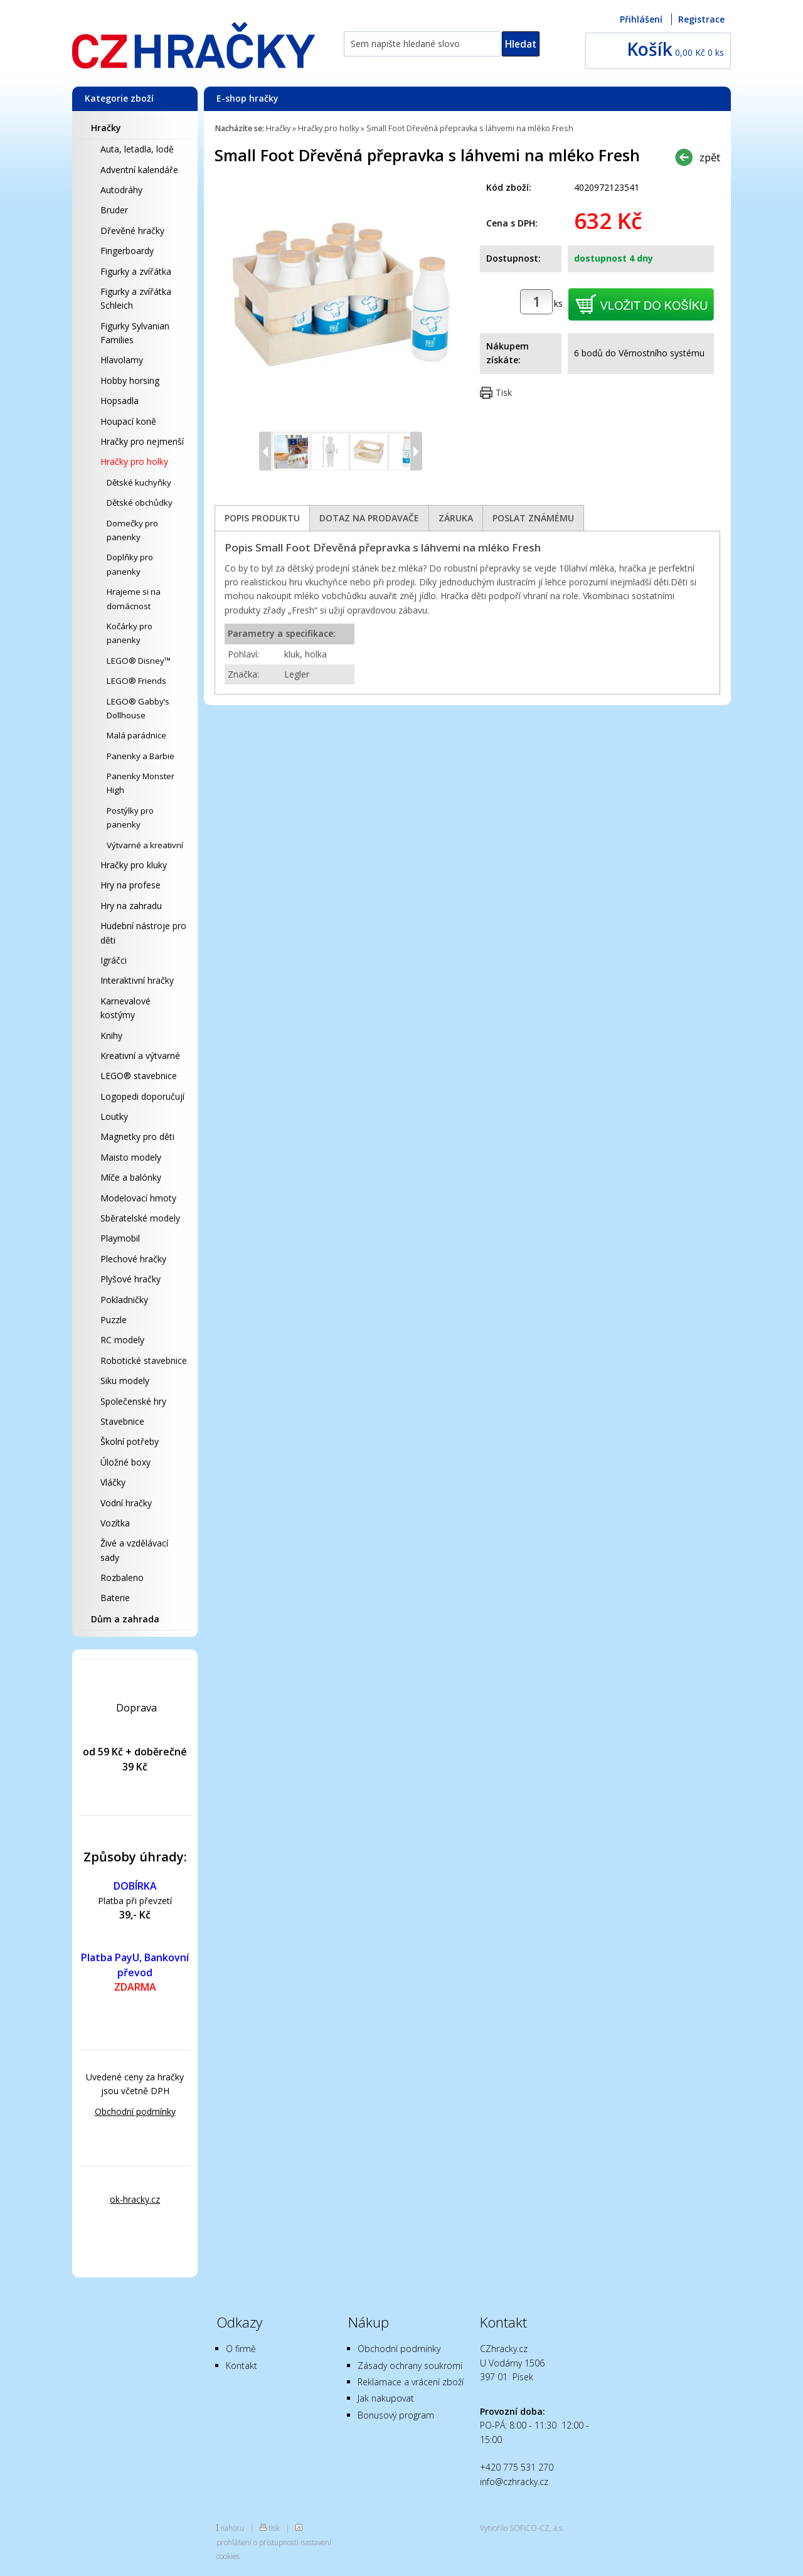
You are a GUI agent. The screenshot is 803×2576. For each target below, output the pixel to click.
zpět (709, 157)
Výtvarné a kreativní (145, 845)
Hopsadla (119, 401)
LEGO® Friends (136, 680)
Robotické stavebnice (143, 1360)
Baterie (115, 1598)
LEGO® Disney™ (139, 660)
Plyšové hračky (130, 1279)
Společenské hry (133, 1401)
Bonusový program (396, 2415)
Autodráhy (121, 190)
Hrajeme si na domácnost (134, 598)
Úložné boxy (125, 1462)
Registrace (701, 19)
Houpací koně (128, 421)
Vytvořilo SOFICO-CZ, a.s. (522, 2528)
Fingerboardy (127, 251)
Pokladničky (124, 1300)
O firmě (241, 2349)
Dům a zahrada (125, 1619)
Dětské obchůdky (140, 502)
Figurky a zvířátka (135, 271)
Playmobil (120, 1238)
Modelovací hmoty (138, 1198)
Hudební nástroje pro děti (143, 932)
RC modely (122, 1340)
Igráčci (113, 960)
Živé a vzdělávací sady (134, 1550)
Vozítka (115, 1523)
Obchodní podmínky (135, 2111)
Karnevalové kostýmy (125, 1008)
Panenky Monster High (140, 783)
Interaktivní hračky (137, 980)
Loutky (114, 1116)
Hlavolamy (121, 360)
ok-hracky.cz (135, 2199)
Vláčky (112, 1482)
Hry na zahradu (131, 906)
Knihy (111, 1035)
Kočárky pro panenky (129, 633)
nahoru (232, 2528)
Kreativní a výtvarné (140, 1056)
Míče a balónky (130, 1177)
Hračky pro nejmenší (142, 441)
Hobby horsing (129, 380)
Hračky (106, 128)
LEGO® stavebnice (138, 1076)
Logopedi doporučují (142, 1096)
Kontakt (241, 2365)
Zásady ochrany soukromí (410, 2365)
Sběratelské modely (140, 1218)
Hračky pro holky (134, 461)
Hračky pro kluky (133, 865)
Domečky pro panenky (132, 530)
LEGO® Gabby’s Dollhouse (138, 708)
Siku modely (124, 1380)
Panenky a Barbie (140, 756)
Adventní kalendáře (139, 170)
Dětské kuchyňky (139, 482)
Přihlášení (641, 19)
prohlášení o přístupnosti (257, 2542)
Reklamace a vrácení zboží (411, 2382)
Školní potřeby (129, 1441)
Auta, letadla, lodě (137, 149)
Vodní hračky (126, 1503)
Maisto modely (130, 1157)
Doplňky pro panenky (130, 564)
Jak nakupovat (386, 2398)
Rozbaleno (122, 1577)
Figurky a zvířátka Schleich (135, 298)
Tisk (504, 392)
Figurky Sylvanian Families (134, 333)
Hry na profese (130, 885)
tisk (274, 2528)
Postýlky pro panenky (130, 817)
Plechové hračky (133, 1259)
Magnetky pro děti (137, 1136)
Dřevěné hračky (132, 231)
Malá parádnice (136, 735)
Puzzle (113, 1320)
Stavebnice (122, 1421)
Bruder (114, 210)
